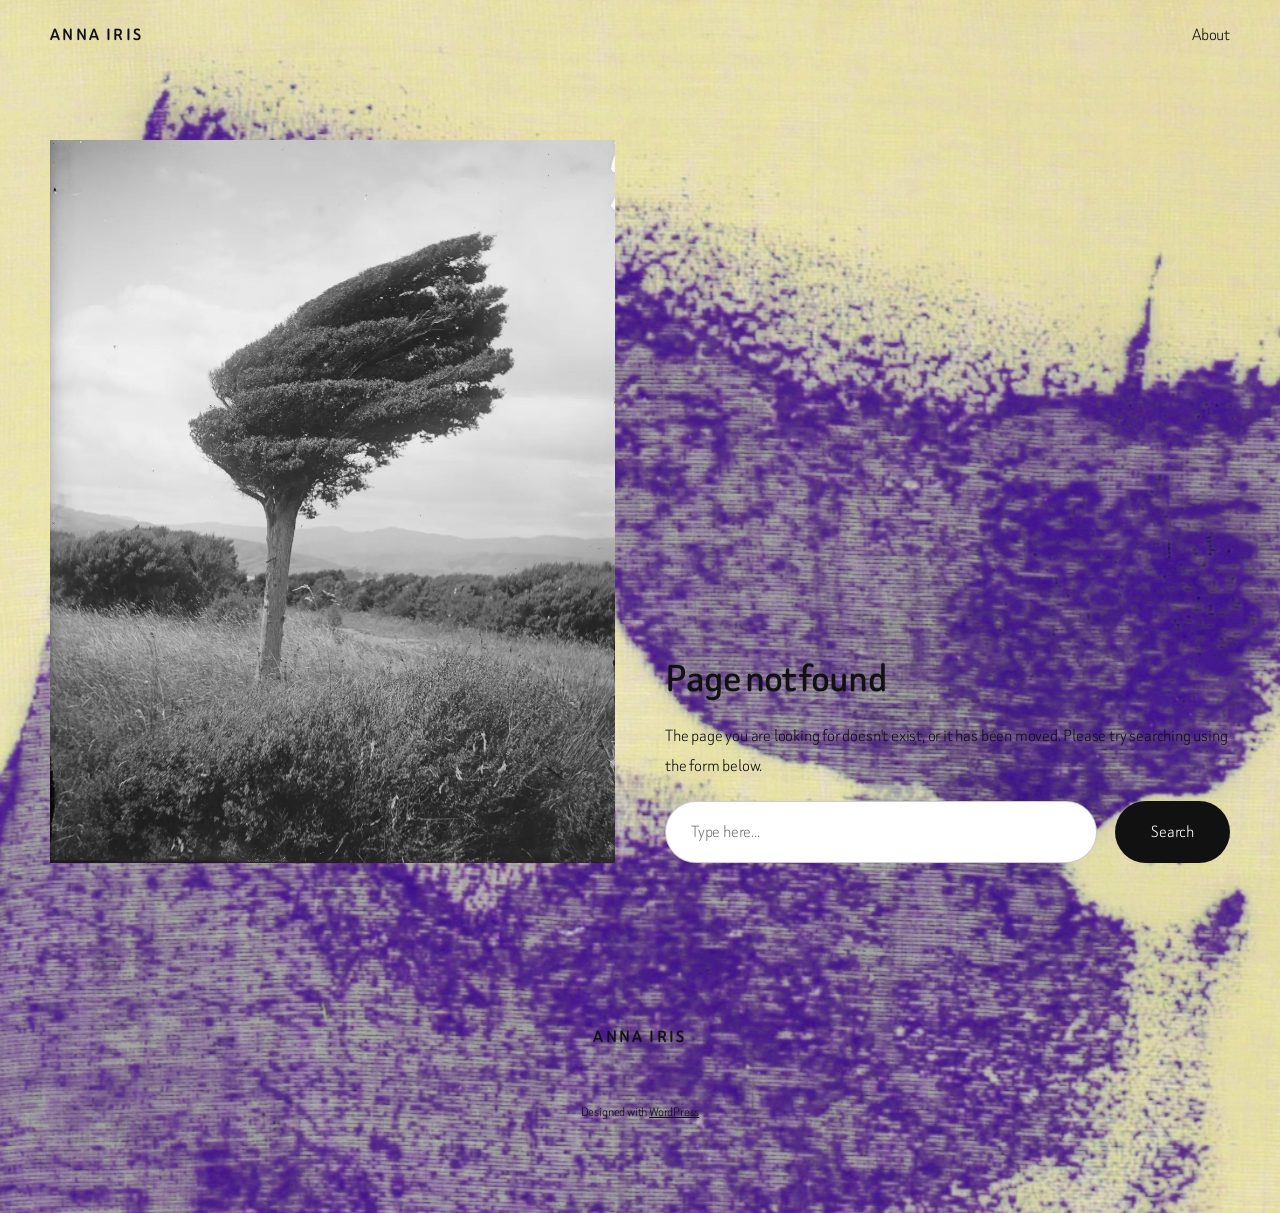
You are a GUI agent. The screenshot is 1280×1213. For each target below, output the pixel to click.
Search (1172, 831)
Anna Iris (97, 34)
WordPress (674, 1112)
